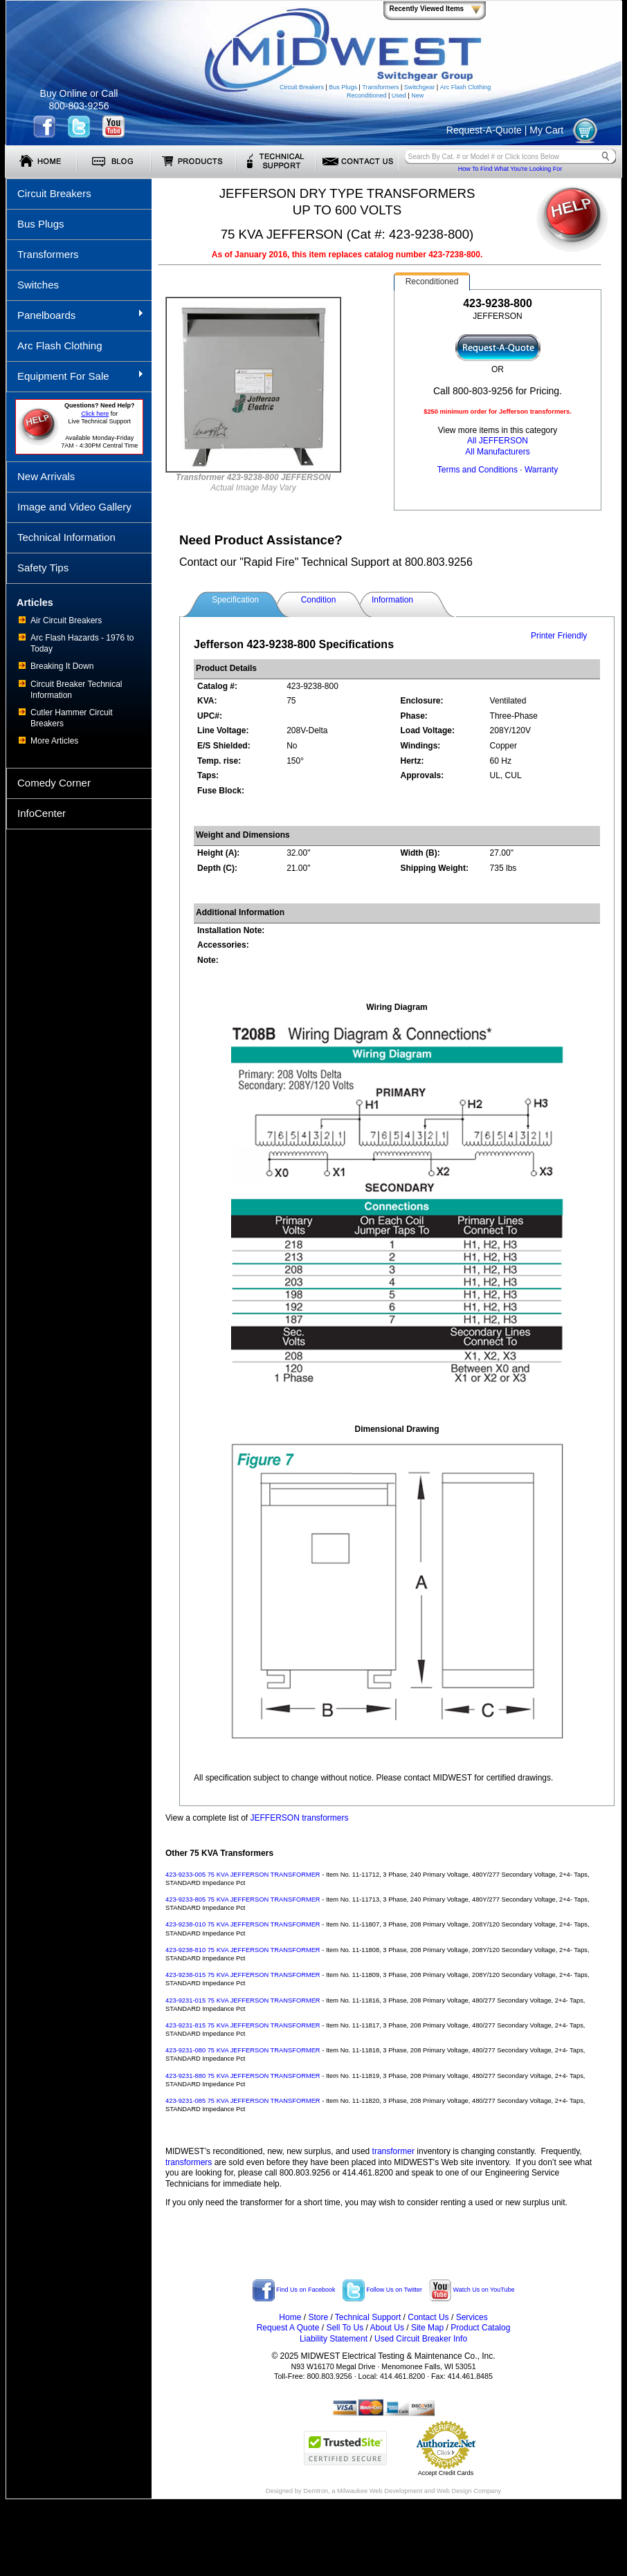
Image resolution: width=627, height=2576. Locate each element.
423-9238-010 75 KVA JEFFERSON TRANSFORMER (242, 1924)
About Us (387, 2328)
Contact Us (428, 2317)
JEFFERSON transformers (300, 1818)
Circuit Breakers (302, 87)
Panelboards (75, 315)
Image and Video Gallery (74, 507)
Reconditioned (367, 95)
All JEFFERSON (497, 440)
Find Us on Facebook (294, 2289)
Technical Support (368, 2317)
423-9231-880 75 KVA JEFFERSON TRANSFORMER (242, 2075)
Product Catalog (480, 2328)
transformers (188, 2162)
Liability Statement (333, 2339)
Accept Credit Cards (446, 2472)
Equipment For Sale (75, 375)
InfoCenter (41, 813)
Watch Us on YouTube (471, 2289)
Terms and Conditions (477, 470)
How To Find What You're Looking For (510, 168)
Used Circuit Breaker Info (420, 2339)
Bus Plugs (343, 87)
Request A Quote (288, 2328)
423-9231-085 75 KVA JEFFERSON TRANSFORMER (242, 2100)
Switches (38, 285)
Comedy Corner (54, 783)
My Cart (546, 130)
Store (318, 2317)
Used (399, 95)
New (417, 95)
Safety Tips (43, 567)
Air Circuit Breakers (66, 620)
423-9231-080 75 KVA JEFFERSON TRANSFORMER (242, 2050)
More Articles (54, 741)
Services (472, 2317)
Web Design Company (469, 2490)
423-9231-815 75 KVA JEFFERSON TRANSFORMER (242, 2025)
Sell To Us (344, 2328)
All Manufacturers (497, 452)
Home (290, 2317)
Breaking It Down (61, 666)
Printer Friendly (559, 636)
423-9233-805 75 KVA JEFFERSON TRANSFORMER (242, 1899)
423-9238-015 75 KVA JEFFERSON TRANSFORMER (242, 1974)
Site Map (427, 2328)
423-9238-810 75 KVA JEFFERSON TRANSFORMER (242, 1950)
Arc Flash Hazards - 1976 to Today (82, 643)
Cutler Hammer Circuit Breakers (71, 718)
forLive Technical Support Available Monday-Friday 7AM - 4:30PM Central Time (99, 425)
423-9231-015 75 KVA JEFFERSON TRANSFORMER (242, 2000)
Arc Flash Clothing (465, 87)
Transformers (380, 87)
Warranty (541, 470)
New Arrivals (46, 476)
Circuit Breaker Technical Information (76, 689)
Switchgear (419, 87)
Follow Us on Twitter (382, 2289)
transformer (393, 2151)
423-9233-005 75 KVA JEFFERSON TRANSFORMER (242, 1874)
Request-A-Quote (484, 130)
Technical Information (66, 537)
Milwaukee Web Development (379, 2490)
